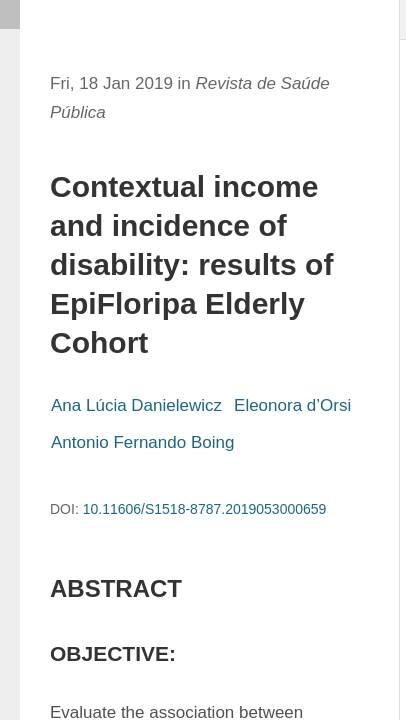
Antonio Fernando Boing (142, 442)
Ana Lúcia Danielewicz (136, 405)
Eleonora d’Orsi (292, 405)
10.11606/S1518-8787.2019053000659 (205, 509)
